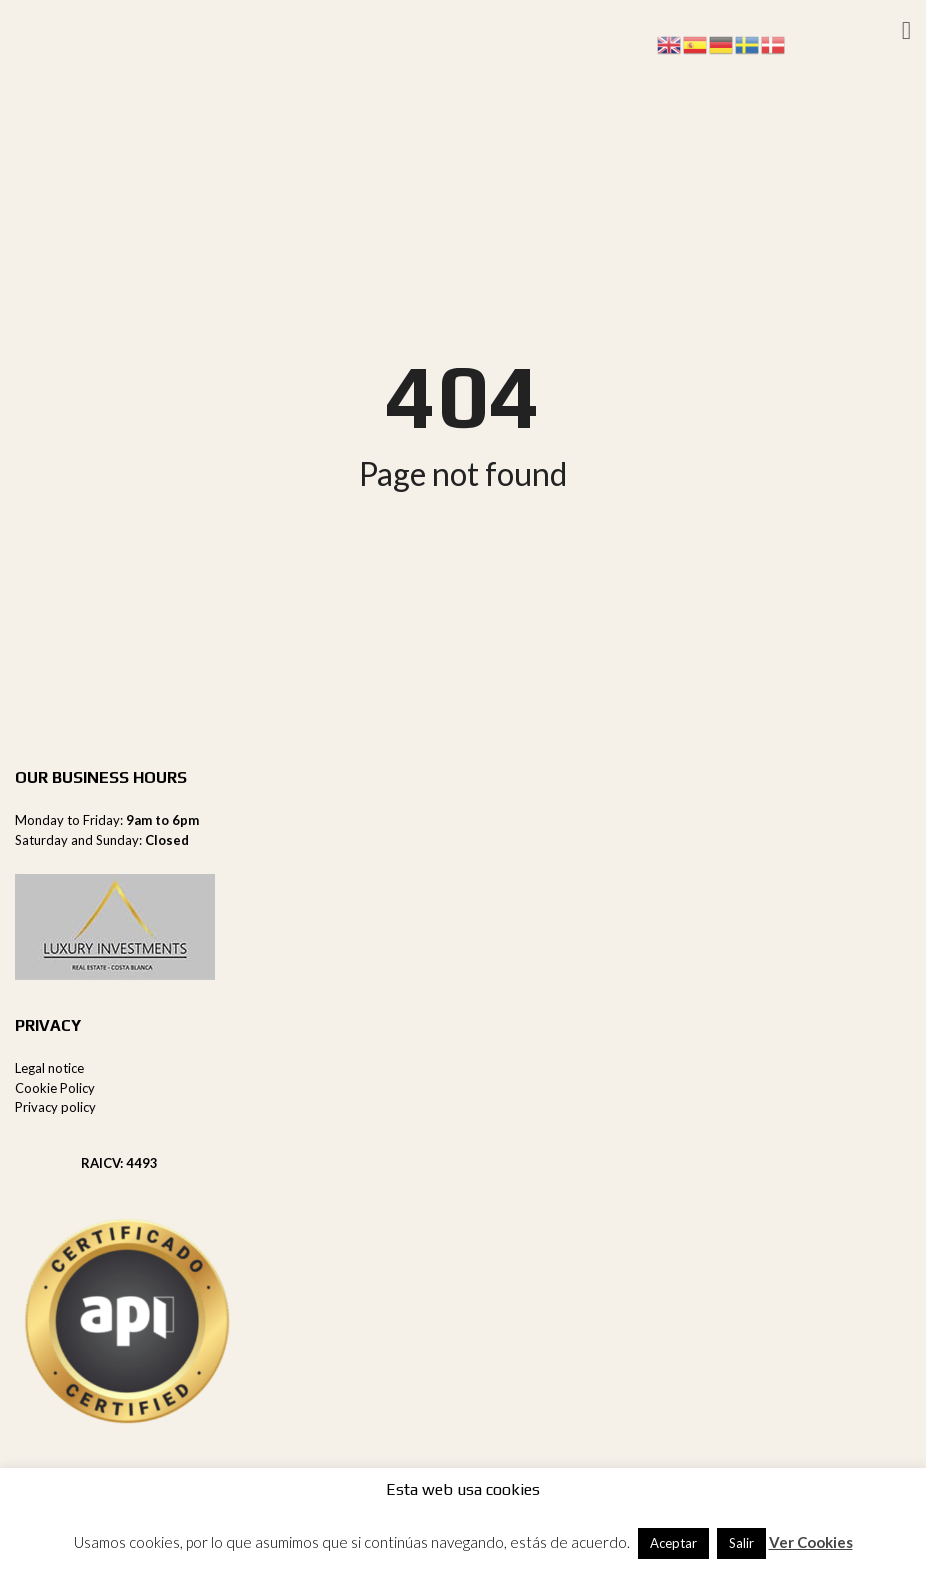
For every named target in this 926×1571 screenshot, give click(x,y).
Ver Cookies (811, 1542)
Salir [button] (741, 1543)
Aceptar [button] (673, 1543)
